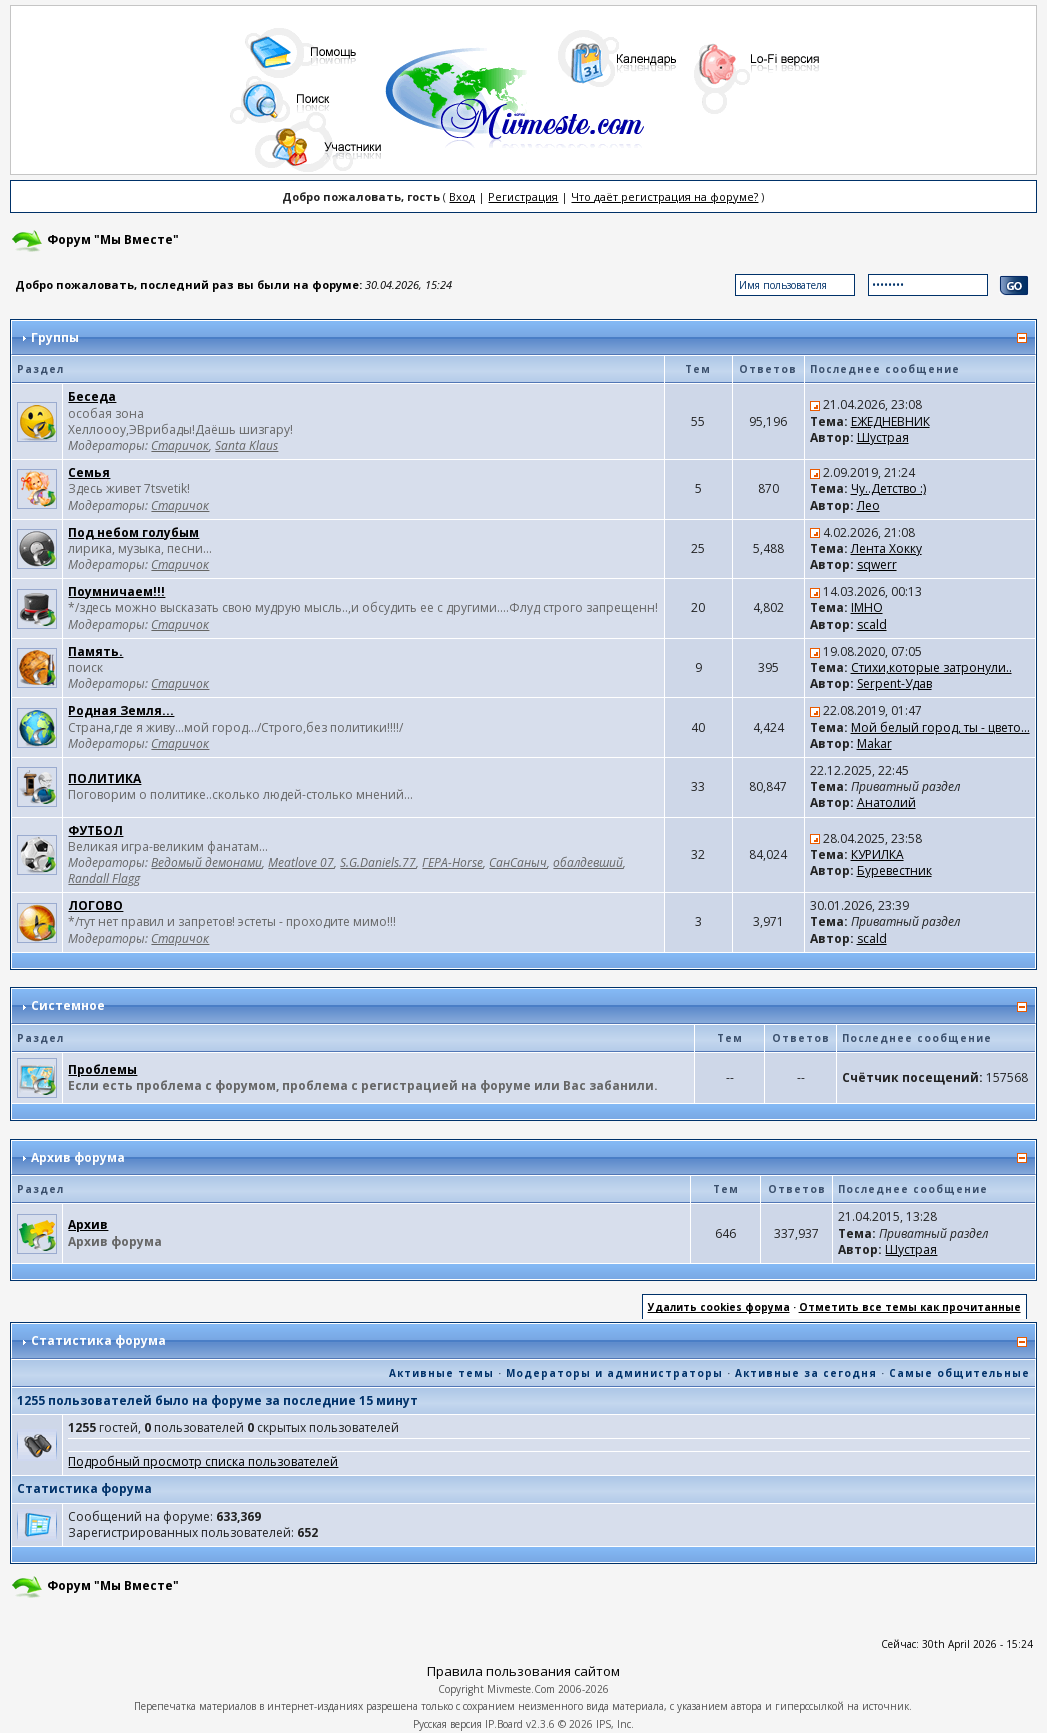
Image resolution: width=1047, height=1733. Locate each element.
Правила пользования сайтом (523, 1671)
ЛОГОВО (95, 905)
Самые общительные (959, 1373)
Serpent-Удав (894, 683)
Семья (89, 472)
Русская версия (447, 1724)
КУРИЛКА (877, 854)
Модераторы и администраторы (614, 1373)
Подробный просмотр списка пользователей (203, 1461)
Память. (95, 651)
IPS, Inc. (615, 1724)
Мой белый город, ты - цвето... (940, 727)
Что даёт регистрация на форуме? (664, 196)
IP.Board (504, 1724)
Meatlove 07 (301, 862)
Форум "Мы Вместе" (113, 239)
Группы (55, 337)
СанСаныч (518, 862)
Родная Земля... (121, 710)
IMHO (867, 607)
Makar (874, 743)
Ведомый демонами (206, 862)
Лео (868, 505)
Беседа (92, 396)
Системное (68, 1005)
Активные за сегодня (806, 1373)
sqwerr (877, 564)
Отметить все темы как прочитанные (910, 1307)
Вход (462, 196)
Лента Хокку (886, 548)
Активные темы (441, 1373)
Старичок (180, 445)
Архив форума (78, 1157)
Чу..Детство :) (888, 488)
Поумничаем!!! (116, 591)
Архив (88, 1224)
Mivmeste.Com (521, 1689)
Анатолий (886, 802)
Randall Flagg (104, 878)
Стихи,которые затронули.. (931, 667)
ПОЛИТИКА (104, 778)
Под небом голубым (133, 532)
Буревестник (894, 870)
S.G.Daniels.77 (378, 862)
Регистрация (523, 196)
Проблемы (102, 1069)
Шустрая (883, 437)
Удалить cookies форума (719, 1307)
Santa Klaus (246, 445)
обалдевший (588, 862)
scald (872, 624)
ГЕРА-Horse (452, 862)
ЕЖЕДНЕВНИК (890, 421)
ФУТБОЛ (95, 830)
